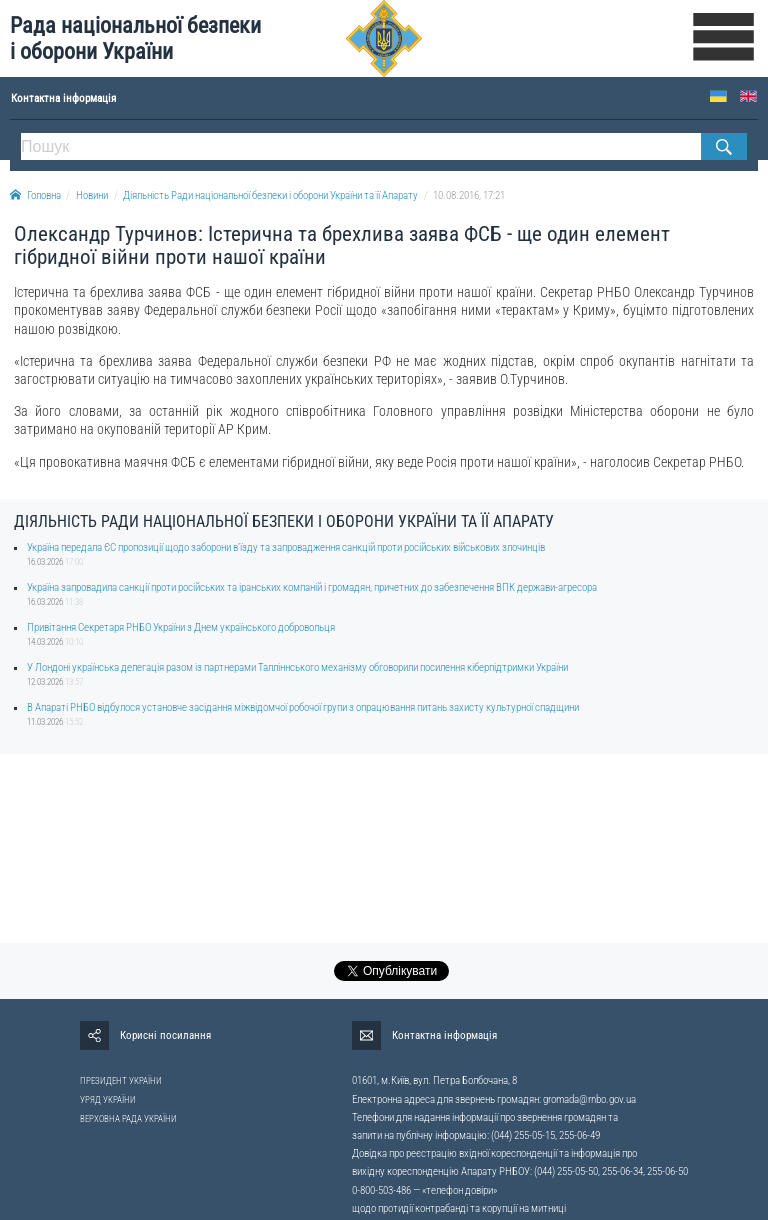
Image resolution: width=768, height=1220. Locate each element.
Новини (92, 195)
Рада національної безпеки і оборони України (135, 38)
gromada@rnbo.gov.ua (589, 1099)
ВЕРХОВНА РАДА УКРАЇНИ (128, 1119)
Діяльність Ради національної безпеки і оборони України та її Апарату (270, 195)
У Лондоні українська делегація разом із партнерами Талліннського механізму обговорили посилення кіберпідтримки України (297, 667)
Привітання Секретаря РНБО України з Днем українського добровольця (181, 627)
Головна (35, 195)
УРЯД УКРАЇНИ (108, 1100)
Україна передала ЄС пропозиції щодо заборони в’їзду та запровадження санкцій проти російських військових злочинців (286, 547)
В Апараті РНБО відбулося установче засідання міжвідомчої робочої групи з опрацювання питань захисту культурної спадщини (303, 707)
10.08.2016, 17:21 (469, 195)
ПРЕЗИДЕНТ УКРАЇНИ (121, 1081)
